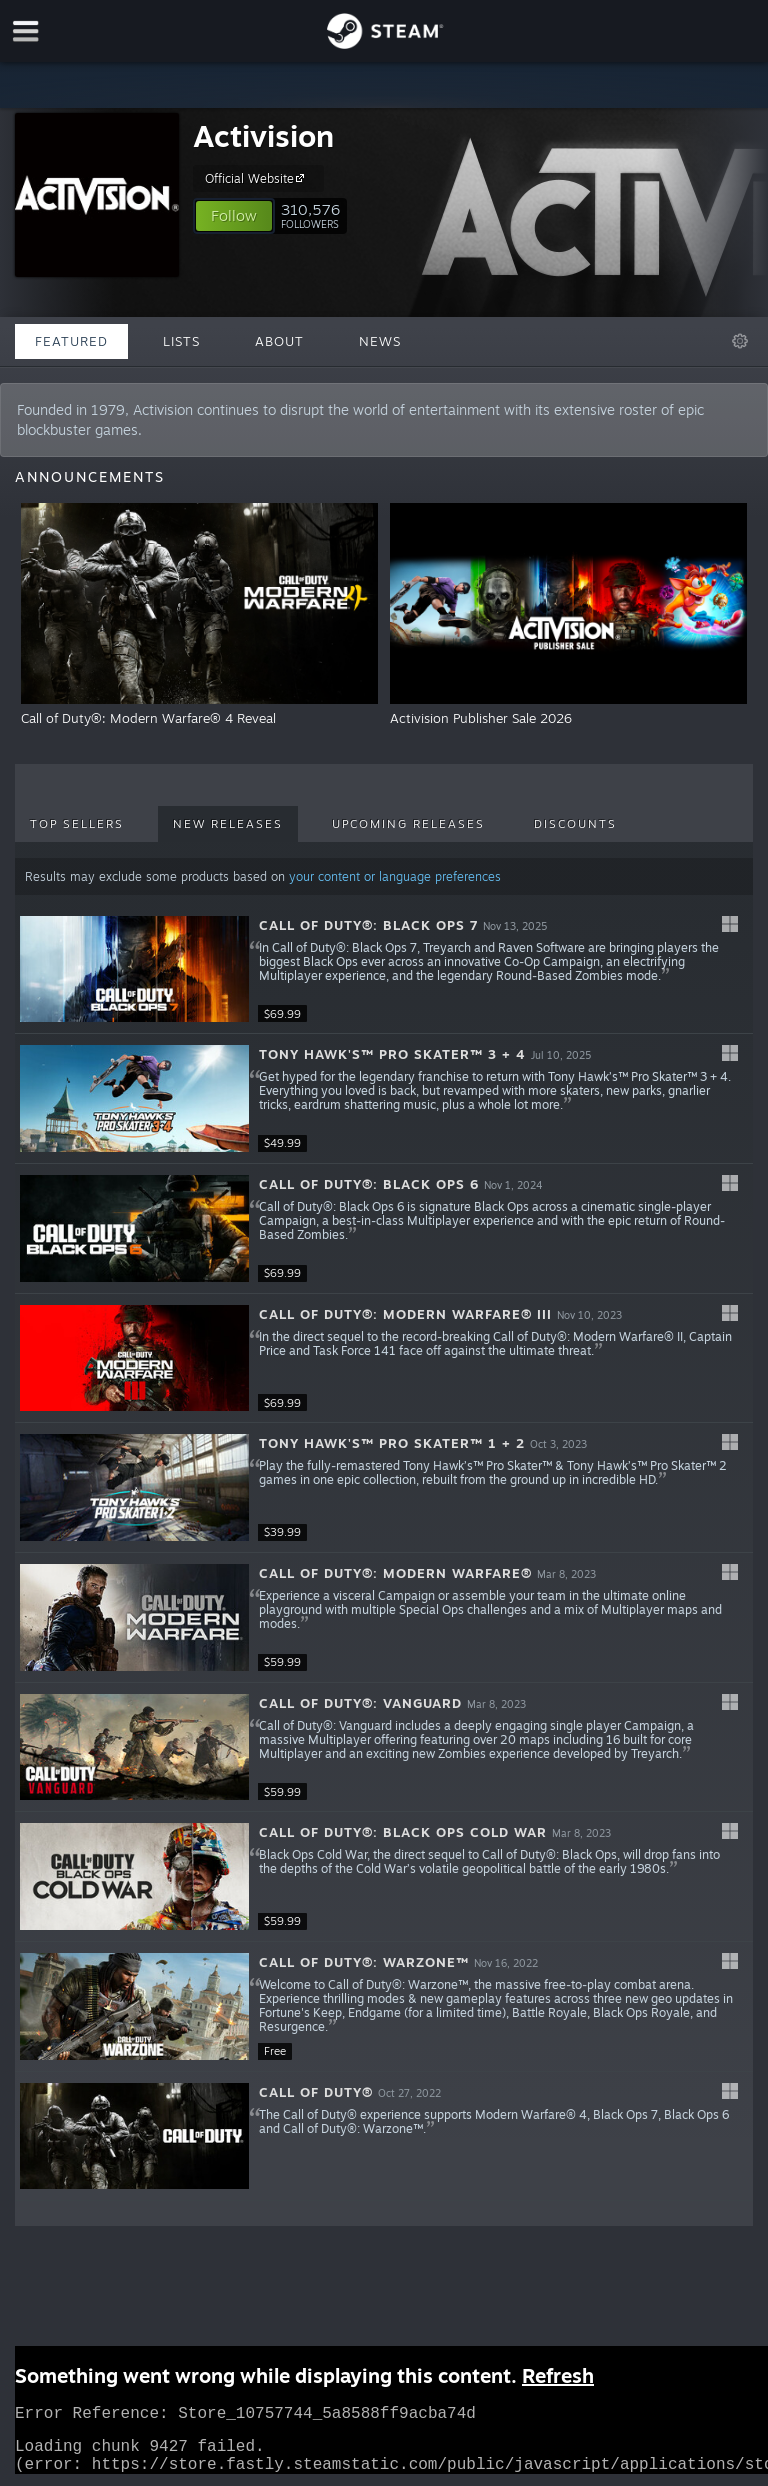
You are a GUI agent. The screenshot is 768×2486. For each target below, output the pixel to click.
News (380, 341)
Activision (263, 135)
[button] (234, 216)
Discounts (575, 824)
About (279, 341)
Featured (71, 341)
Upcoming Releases (408, 824)
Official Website (257, 178)
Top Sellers (77, 824)
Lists (181, 341)
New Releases (228, 824)
